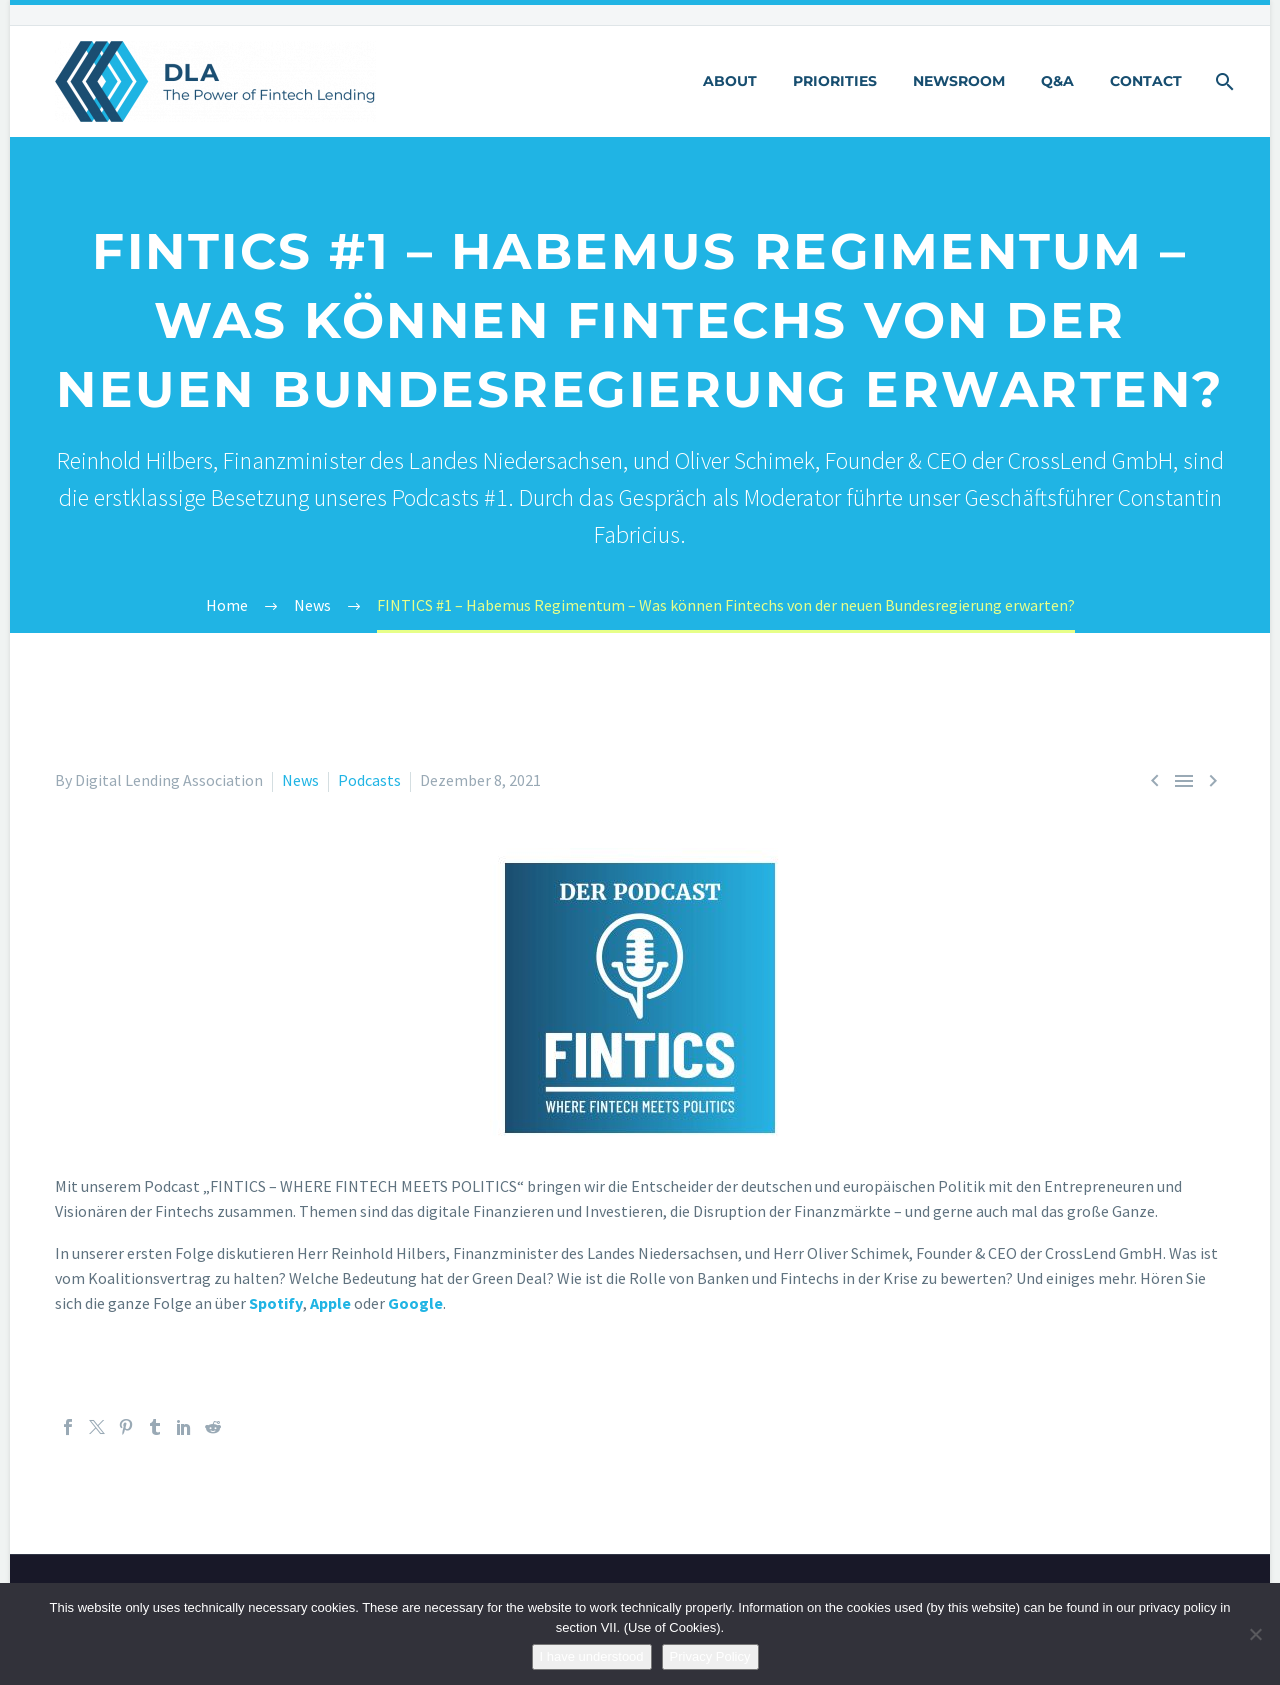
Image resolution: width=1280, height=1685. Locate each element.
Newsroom (959, 81)
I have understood (592, 1656)
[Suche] (1222, 81)
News (300, 780)
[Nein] (1255, 1634)
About (730, 81)
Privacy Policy (710, 1656)
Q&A (1057, 81)
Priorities (835, 81)
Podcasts (369, 780)
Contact (1146, 81)
